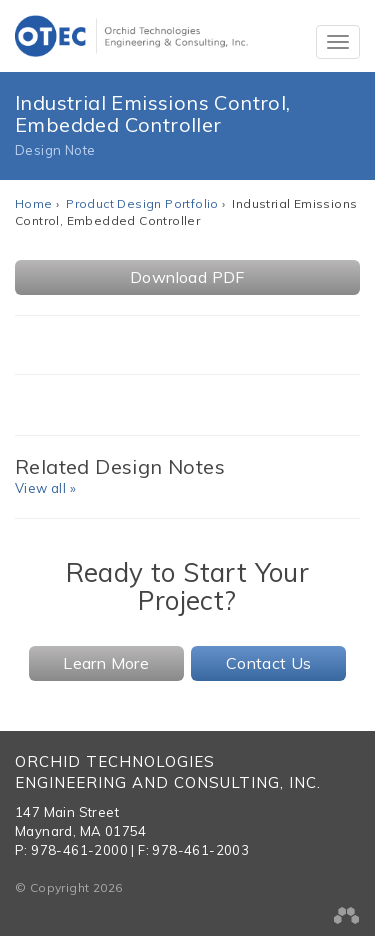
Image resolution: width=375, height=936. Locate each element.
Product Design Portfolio (142, 203)
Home (34, 203)
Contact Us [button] (269, 663)
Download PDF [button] (187, 277)
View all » (45, 488)
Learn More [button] (106, 663)
